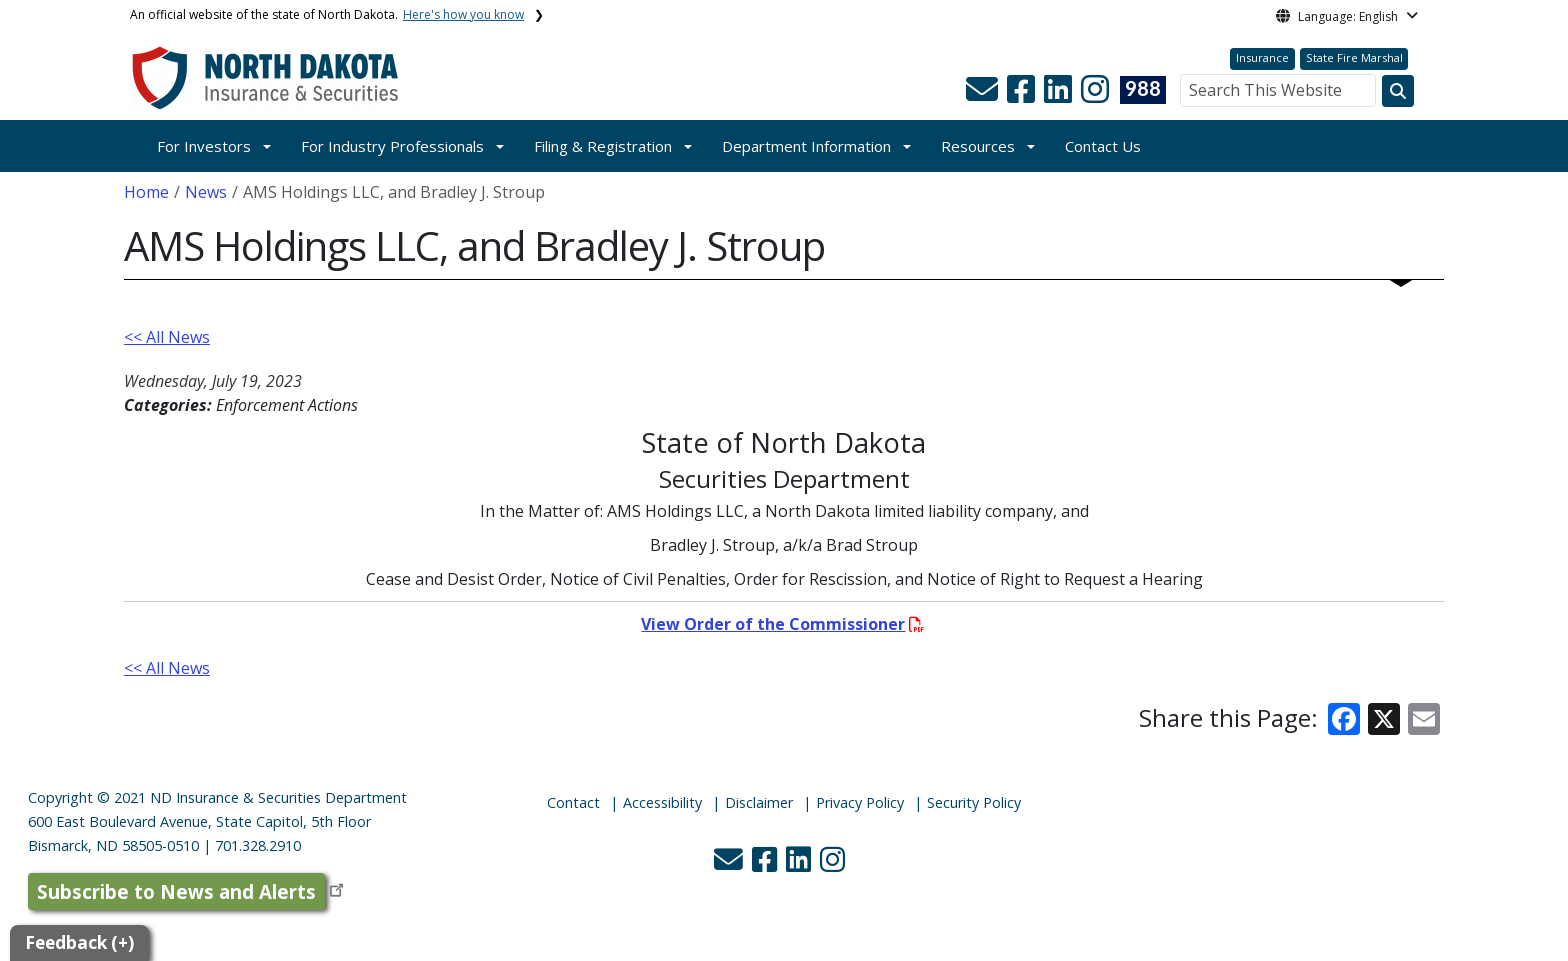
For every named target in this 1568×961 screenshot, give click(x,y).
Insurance (1262, 57)
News (206, 192)
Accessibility (662, 802)
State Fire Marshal (1354, 57)
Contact (573, 802)
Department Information (806, 146)
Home (146, 192)
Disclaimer (759, 802)
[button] (984, 95)
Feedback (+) (79, 942)
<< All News (167, 337)
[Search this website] (1398, 91)
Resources (978, 146)
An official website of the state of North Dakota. (327, 14)
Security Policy (974, 802)
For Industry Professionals (392, 146)
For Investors (204, 146)
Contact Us (1103, 146)
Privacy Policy (860, 802)
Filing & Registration (603, 146)
